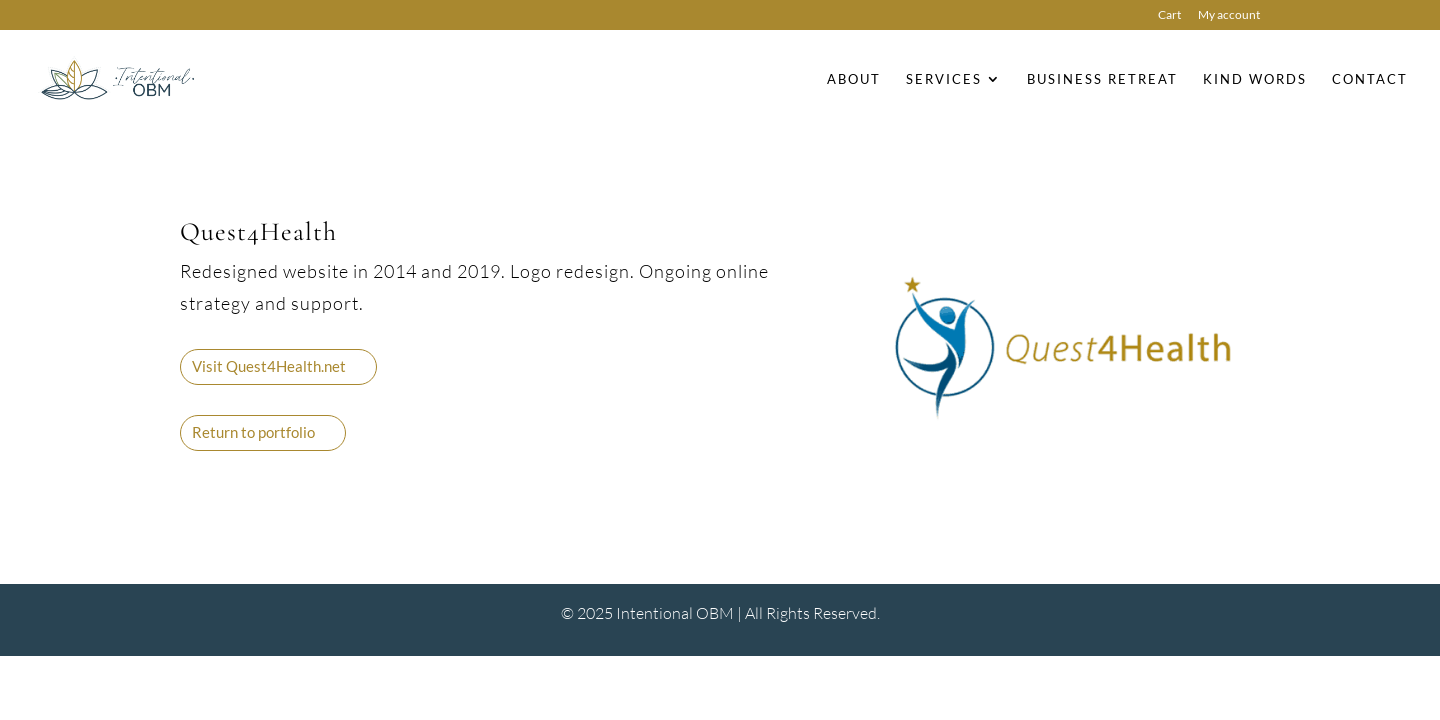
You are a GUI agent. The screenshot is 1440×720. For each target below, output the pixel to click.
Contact (1370, 79)
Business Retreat (1102, 79)
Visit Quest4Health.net (269, 366)
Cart (1169, 15)
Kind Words (1255, 79)
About (854, 79)
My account (1229, 15)
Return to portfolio (253, 432)
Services (944, 79)
